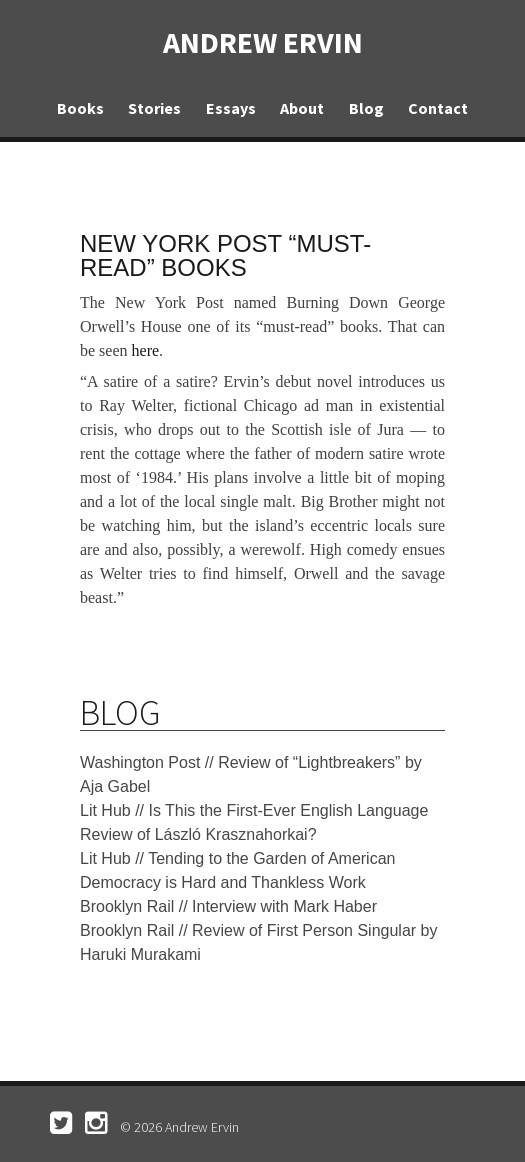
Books (80, 108)
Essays (231, 108)
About (302, 108)
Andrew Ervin (263, 42)
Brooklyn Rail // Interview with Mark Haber (228, 906)
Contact (438, 108)
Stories (154, 108)
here (146, 350)
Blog (366, 108)
